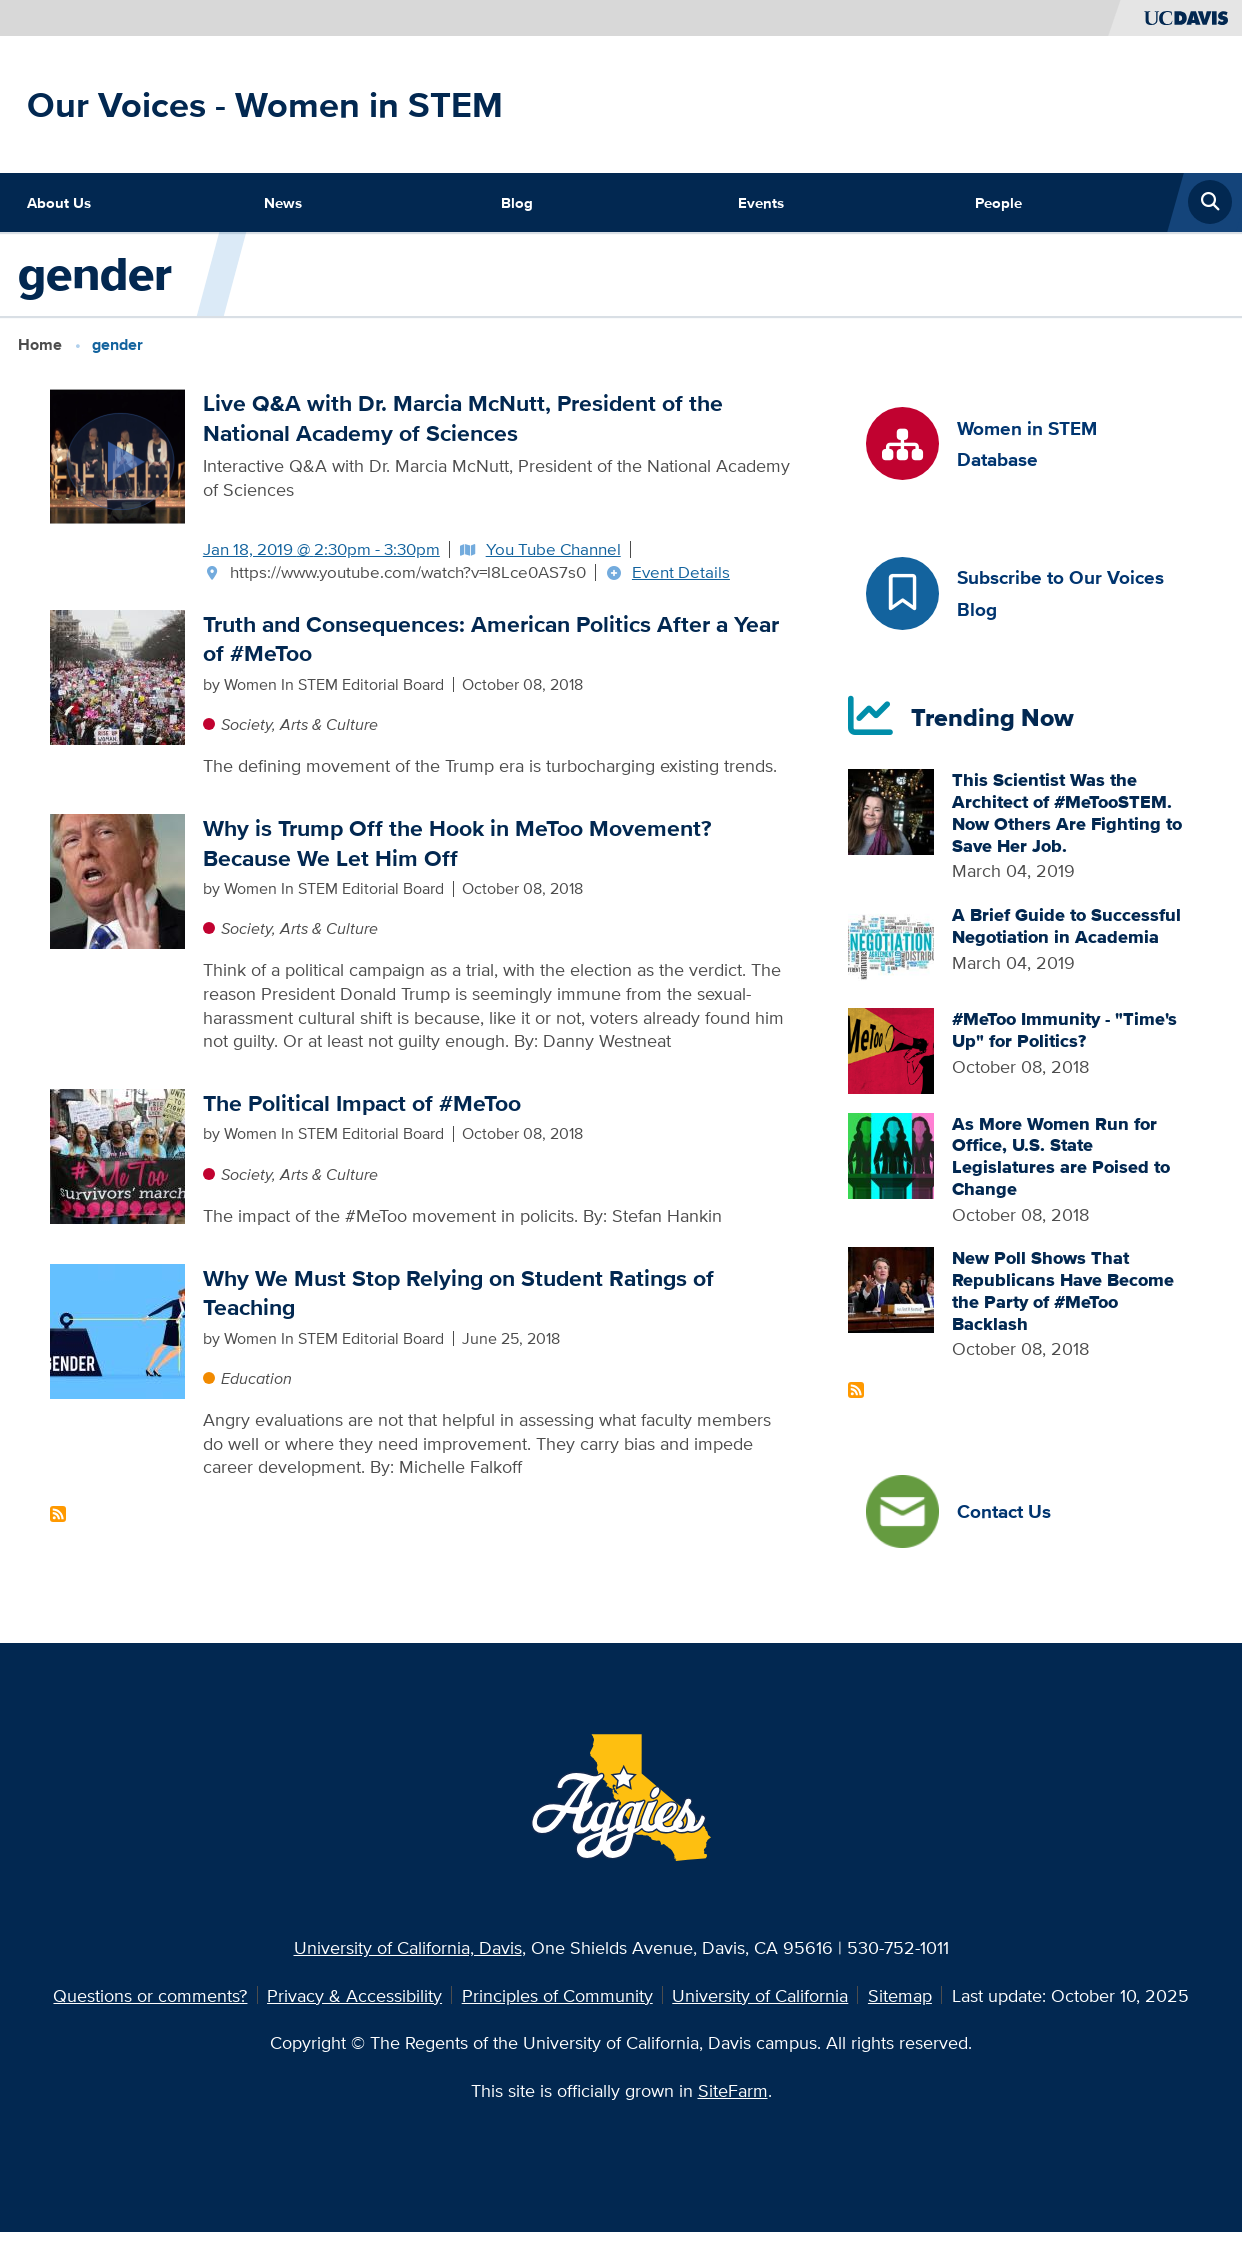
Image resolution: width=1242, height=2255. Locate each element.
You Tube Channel (553, 549)
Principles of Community (557, 1995)
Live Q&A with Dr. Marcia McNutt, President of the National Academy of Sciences (463, 418)
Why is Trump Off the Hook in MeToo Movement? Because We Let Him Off (457, 843)
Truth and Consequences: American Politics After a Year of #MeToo (491, 639)
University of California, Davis (408, 1947)
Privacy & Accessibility (354, 1995)
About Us (59, 202)
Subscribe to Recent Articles (856, 1390)
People (998, 202)
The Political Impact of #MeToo (362, 1103)
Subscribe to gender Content (58, 1514)
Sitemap (900, 1995)
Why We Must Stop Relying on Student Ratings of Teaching (458, 1293)
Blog (517, 202)
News (283, 202)
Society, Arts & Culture (299, 724)
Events (761, 202)
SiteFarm (733, 2090)
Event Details (681, 572)
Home (40, 344)
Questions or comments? (150, 1995)
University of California (760, 1995)
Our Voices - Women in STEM (265, 104)
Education (256, 1378)
